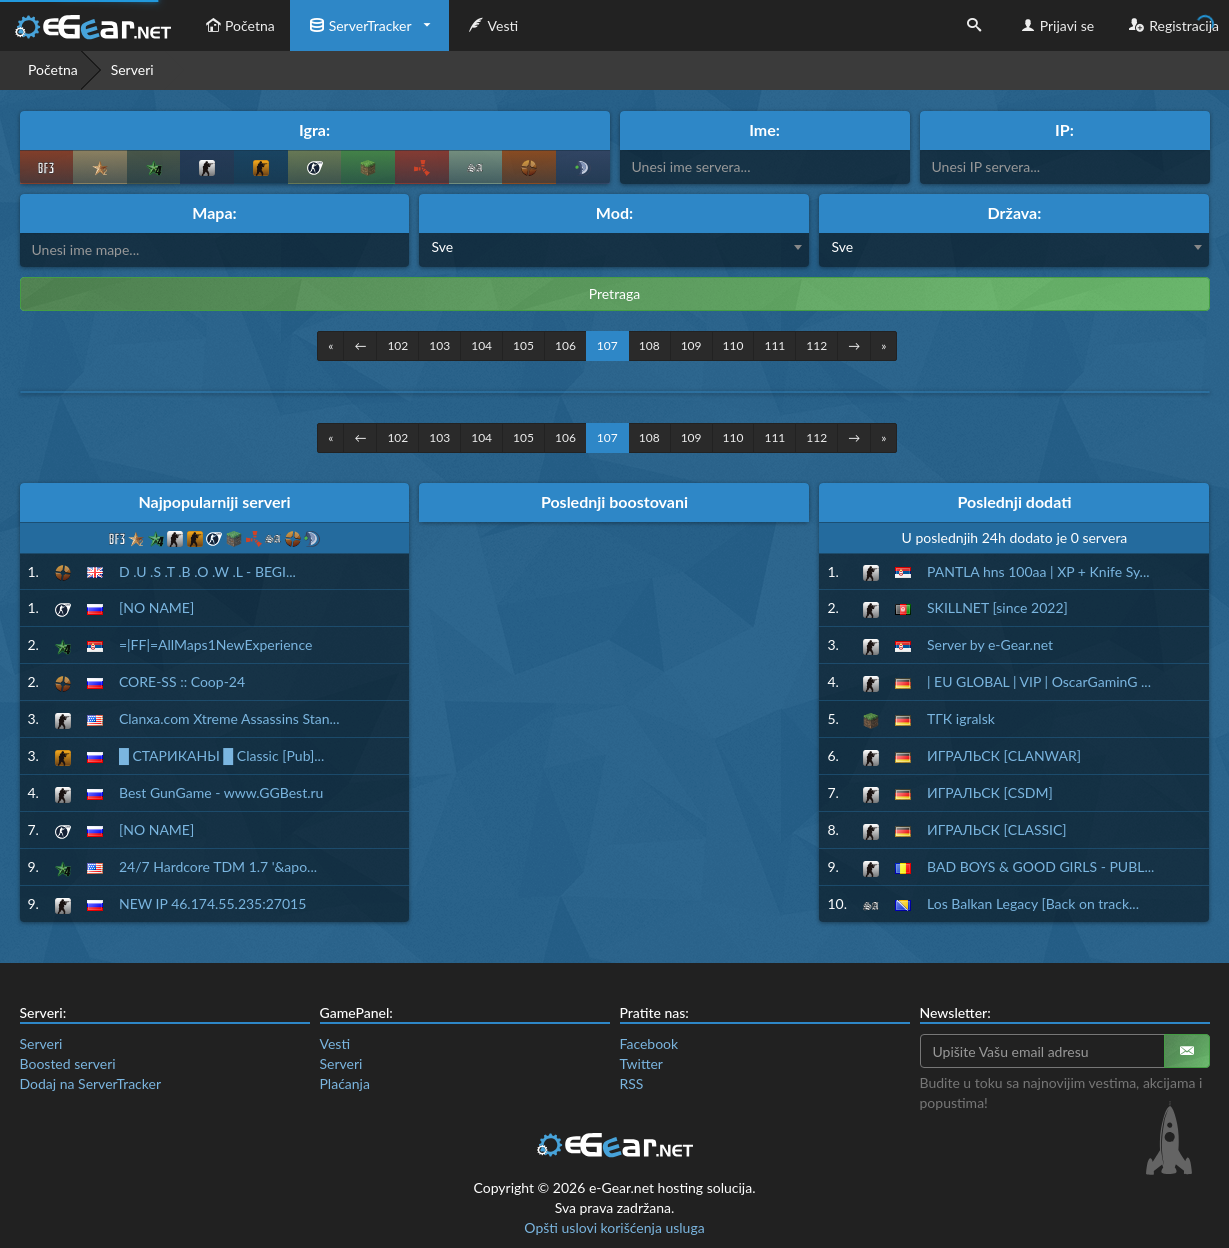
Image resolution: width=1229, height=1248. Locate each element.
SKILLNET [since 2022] (997, 607)
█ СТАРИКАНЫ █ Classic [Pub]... (221, 755)
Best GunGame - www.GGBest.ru (221, 792)
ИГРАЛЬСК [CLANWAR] (1004, 755)
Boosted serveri (68, 1063)
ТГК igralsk (961, 718)
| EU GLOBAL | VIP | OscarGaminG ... (1039, 681)
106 (565, 345)
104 (481, 345)
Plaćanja (345, 1083)
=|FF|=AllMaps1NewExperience (215, 644)
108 (649, 345)
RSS (632, 1083)
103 (439, 345)
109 (691, 345)
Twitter (641, 1063)
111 (774, 345)
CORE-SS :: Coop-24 (182, 681)
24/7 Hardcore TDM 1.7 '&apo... (218, 866)
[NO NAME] (156, 607)
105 (523, 345)
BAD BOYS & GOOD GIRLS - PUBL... (1040, 866)
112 (816, 345)
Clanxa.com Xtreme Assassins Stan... (229, 718)
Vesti (491, 25)
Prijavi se (1055, 25)
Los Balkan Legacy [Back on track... (1033, 903)
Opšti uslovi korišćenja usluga (614, 1227)
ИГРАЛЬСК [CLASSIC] (997, 829)
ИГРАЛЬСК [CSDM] (990, 792)
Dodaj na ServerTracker (90, 1083)
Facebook (649, 1043)
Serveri (41, 1043)
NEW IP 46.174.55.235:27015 (212, 903)
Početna (238, 25)
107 (607, 345)
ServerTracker (358, 25)
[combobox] (614, 250)
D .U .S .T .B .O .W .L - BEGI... (207, 571)
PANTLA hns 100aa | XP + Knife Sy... (1038, 571)
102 (397, 345)
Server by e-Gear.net (990, 644)
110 (733, 345)
